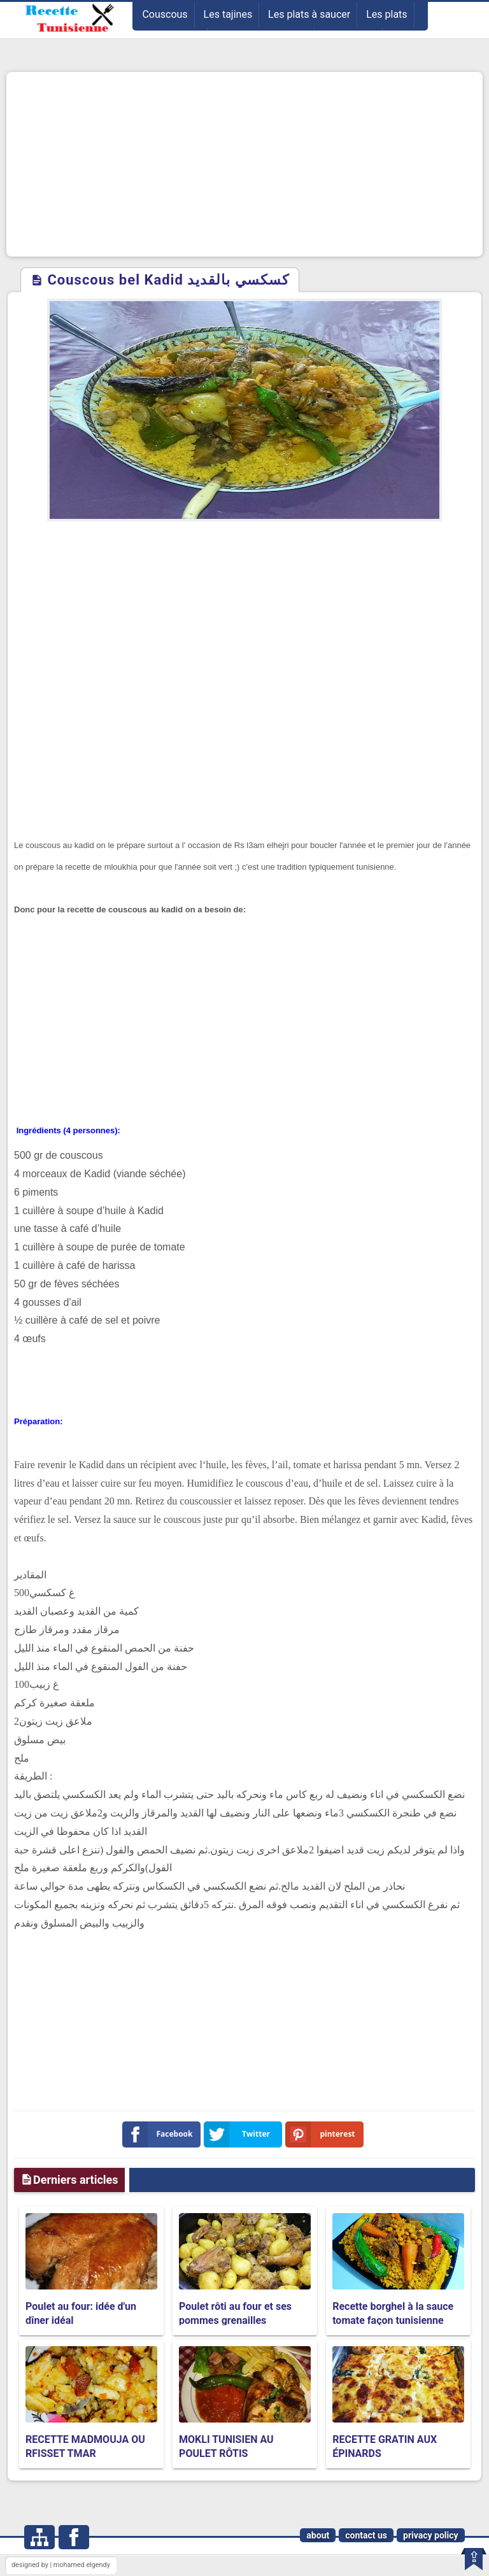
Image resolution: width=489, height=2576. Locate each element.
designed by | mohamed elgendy (60, 2565)
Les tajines (228, 14)
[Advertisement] (244, 164)
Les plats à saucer (309, 14)
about (317, 2535)
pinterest (322, 2134)
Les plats (386, 14)
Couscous (164, 14)
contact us (366, 2535)
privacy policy (430, 2535)
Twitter (239, 2134)
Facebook (160, 2134)
